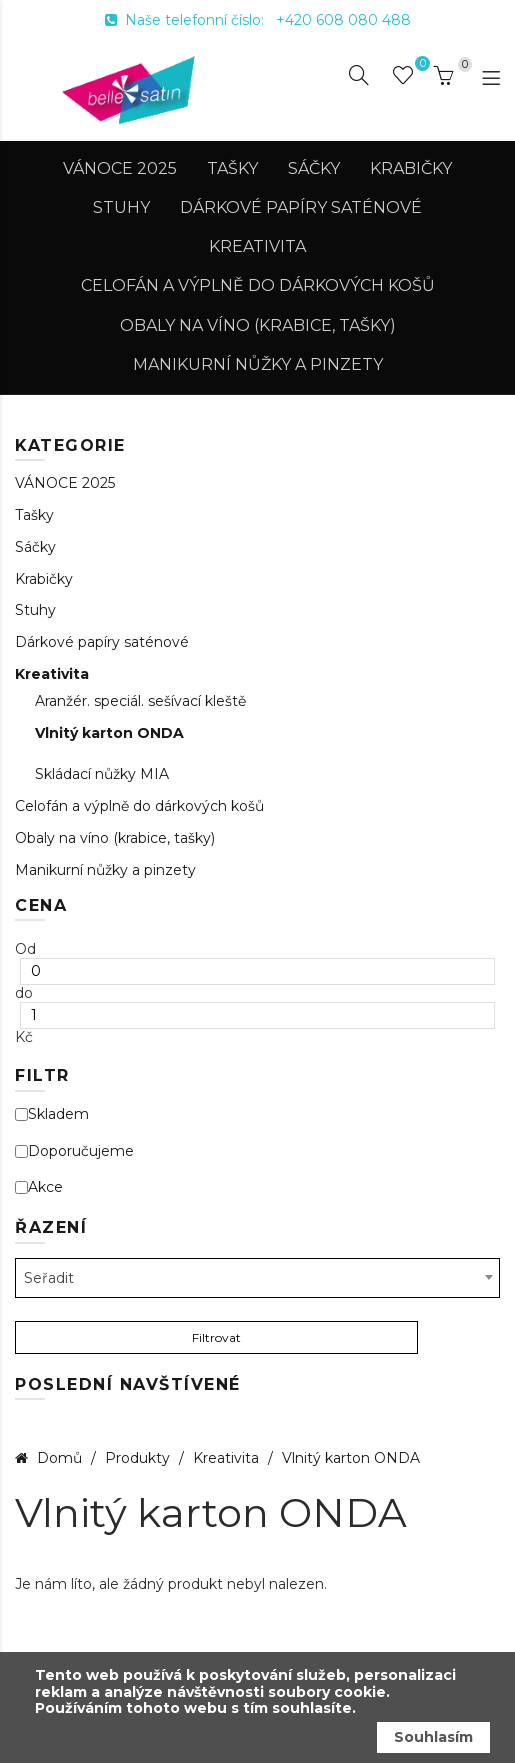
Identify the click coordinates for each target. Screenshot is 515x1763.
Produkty (139, 1458)
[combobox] (257, 1278)
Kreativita (257, 246)
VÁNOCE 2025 (120, 168)
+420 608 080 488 (343, 20)
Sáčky (314, 168)
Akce (39, 1187)
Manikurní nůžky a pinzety (258, 364)
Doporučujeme (74, 1151)
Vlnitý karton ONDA (109, 733)
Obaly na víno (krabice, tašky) (258, 325)
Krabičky (411, 168)
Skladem (52, 1114)
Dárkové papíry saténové (301, 207)
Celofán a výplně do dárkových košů (258, 285)
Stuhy (121, 207)
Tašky (232, 168)
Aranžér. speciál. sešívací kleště (140, 701)
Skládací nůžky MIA (102, 774)
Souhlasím (433, 1737)
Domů (59, 1458)
